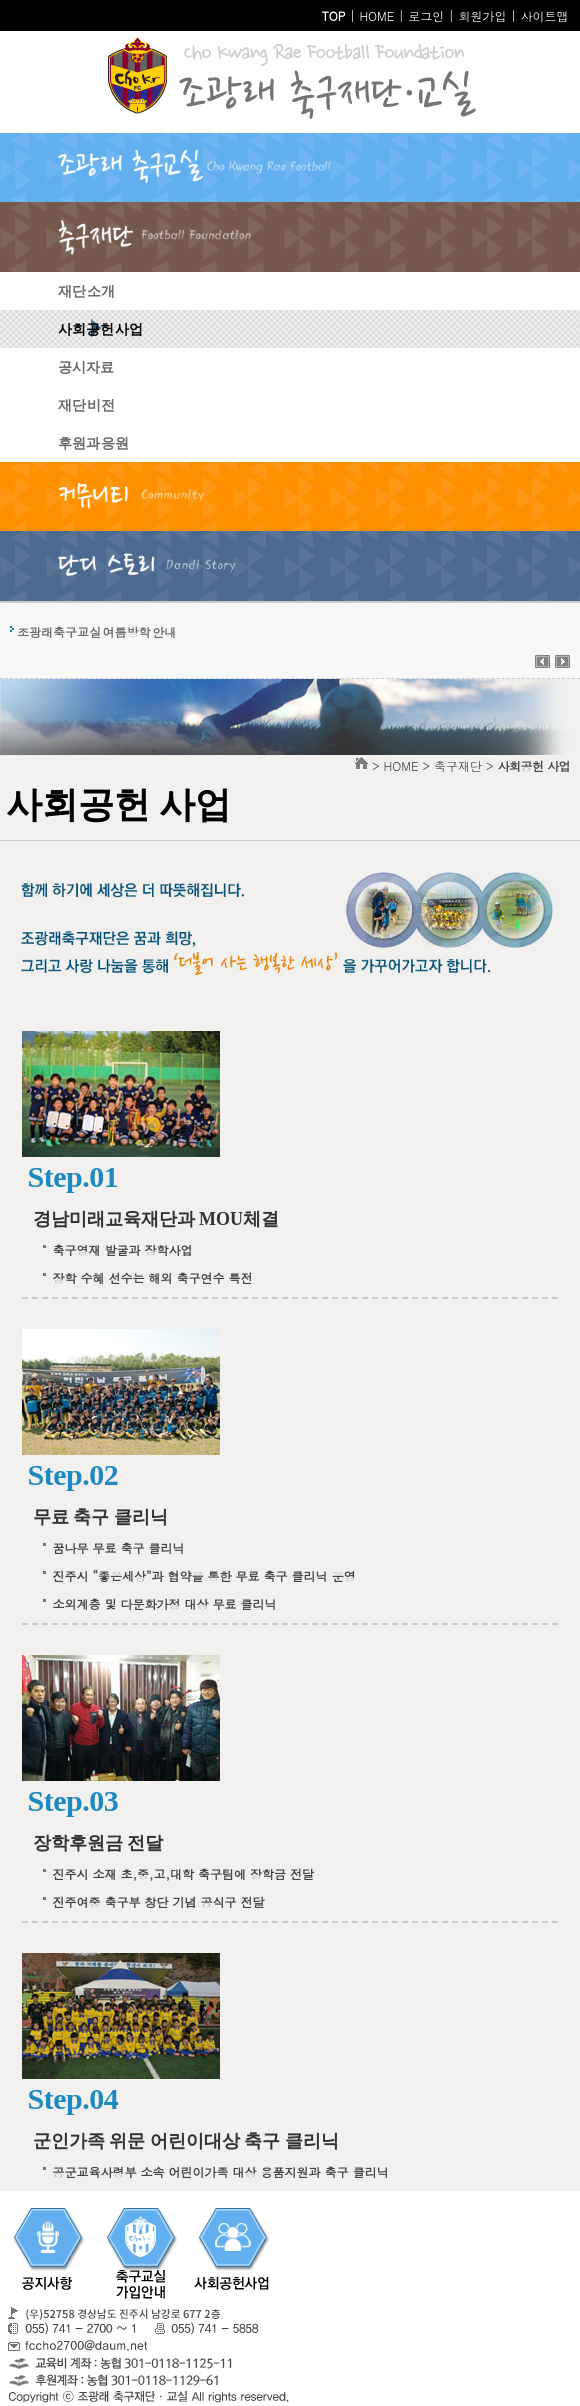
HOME (376, 15)
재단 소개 (86, 291)
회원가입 (482, 15)
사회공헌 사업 (100, 329)
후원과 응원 (93, 443)
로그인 (426, 15)
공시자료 (86, 367)
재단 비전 (86, 405)
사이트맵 (544, 15)
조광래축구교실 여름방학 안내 (96, 631)
